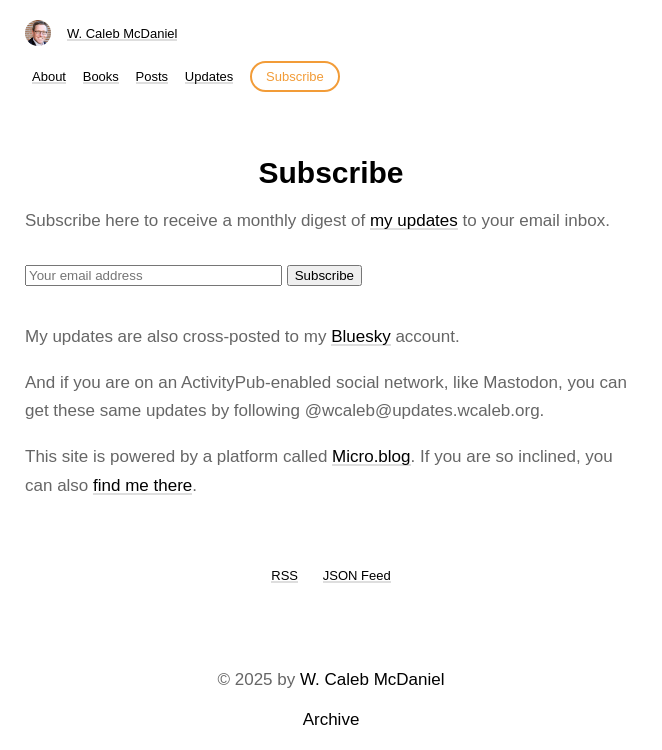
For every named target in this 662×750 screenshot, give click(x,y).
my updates (414, 220)
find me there (142, 485)
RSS (284, 575)
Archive (331, 719)
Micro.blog (371, 456)
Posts (152, 76)
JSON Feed (357, 575)
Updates (209, 76)
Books (101, 76)
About (49, 76)
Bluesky (361, 336)
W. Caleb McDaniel (122, 33)
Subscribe (295, 76)
